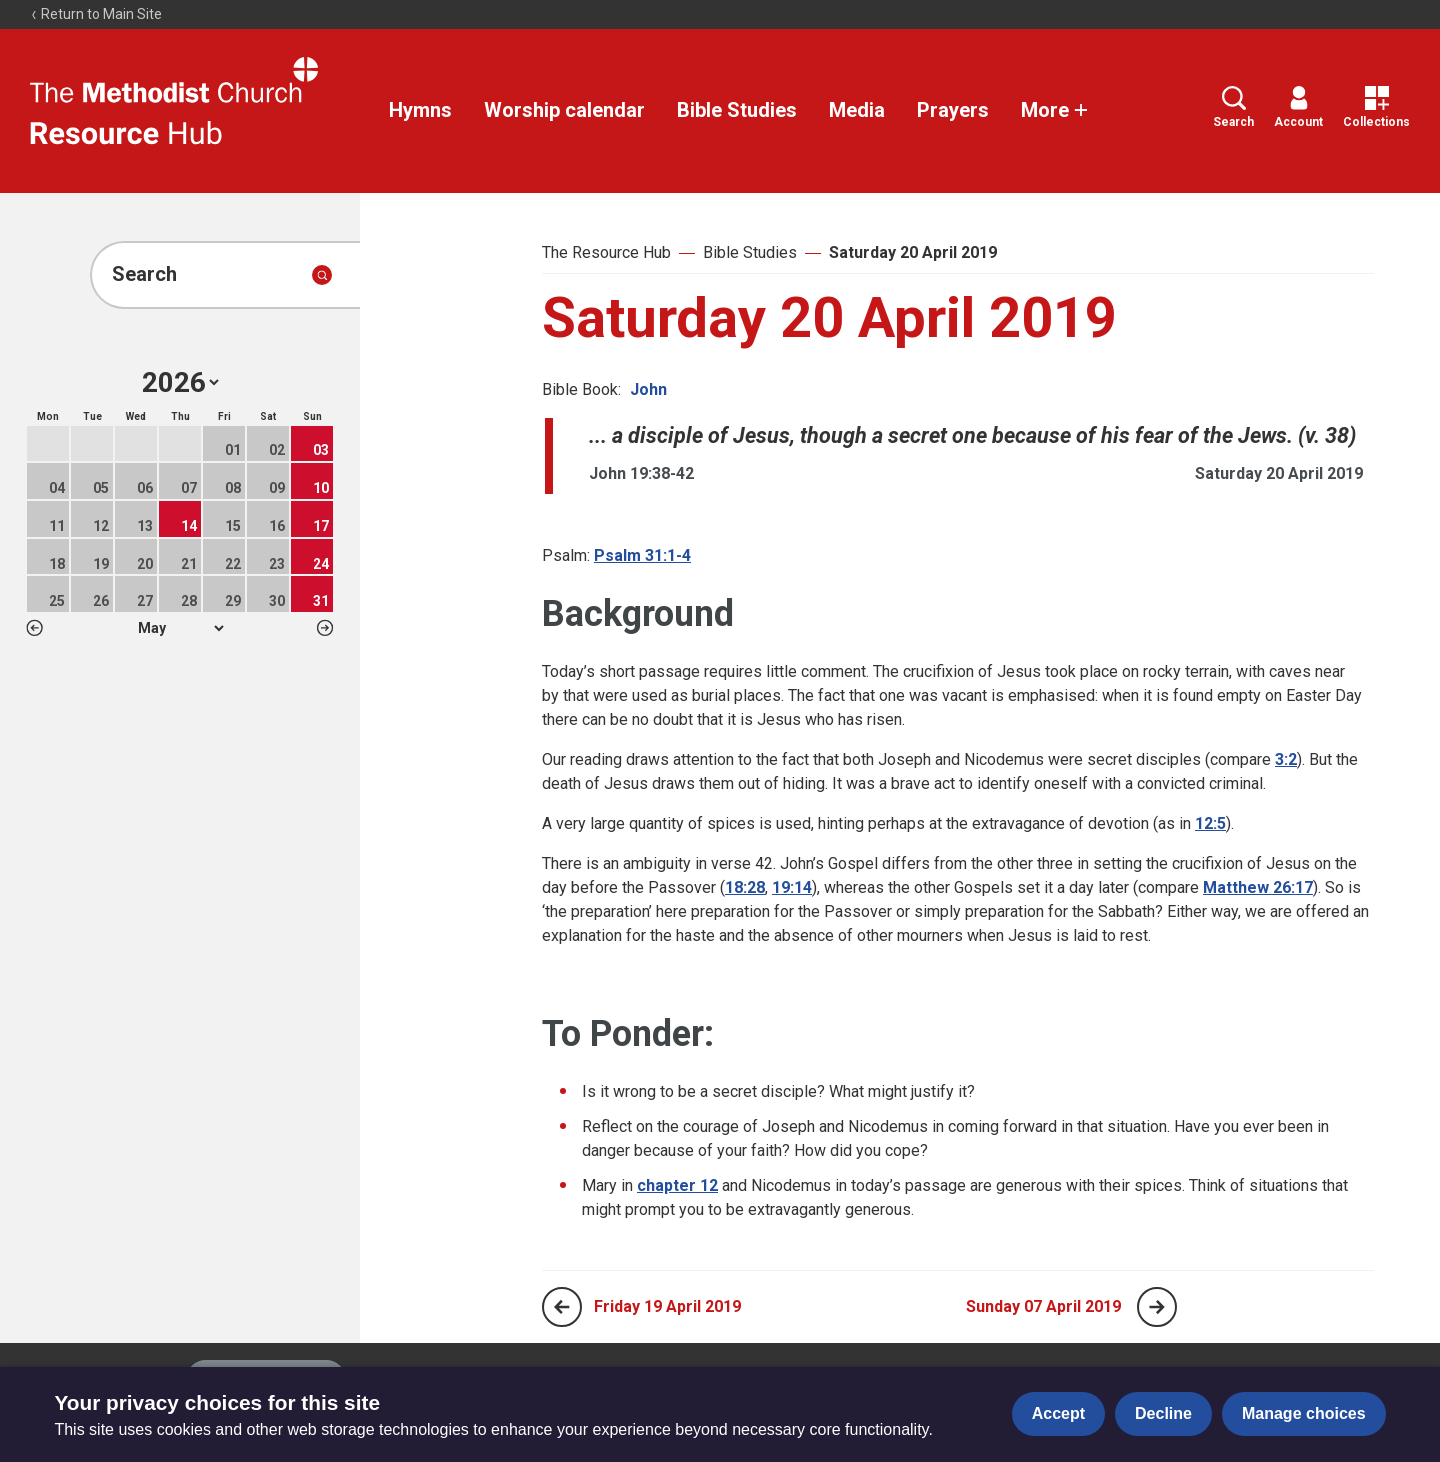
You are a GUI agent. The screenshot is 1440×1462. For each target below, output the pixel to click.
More (1055, 110)
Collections (1376, 107)
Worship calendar (564, 110)
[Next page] (1157, 1307)
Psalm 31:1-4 (642, 555)
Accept (1058, 1413)
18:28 (745, 887)
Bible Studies (737, 110)
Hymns (420, 110)
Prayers (953, 110)
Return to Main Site (96, 14)
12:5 (1210, 823)
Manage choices (1304, 1413)
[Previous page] (562, 1307)
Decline (1163, 1413)
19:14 (792, 887)
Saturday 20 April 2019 (913, 252)
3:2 (1286, 759)
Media (857, 110)
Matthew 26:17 (1258, 887)
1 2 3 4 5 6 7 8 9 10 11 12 (180, 628)
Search (1233, 107)
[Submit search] (322, 275)
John (648, 389)
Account (1298, 107)
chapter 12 (677, 1185)
